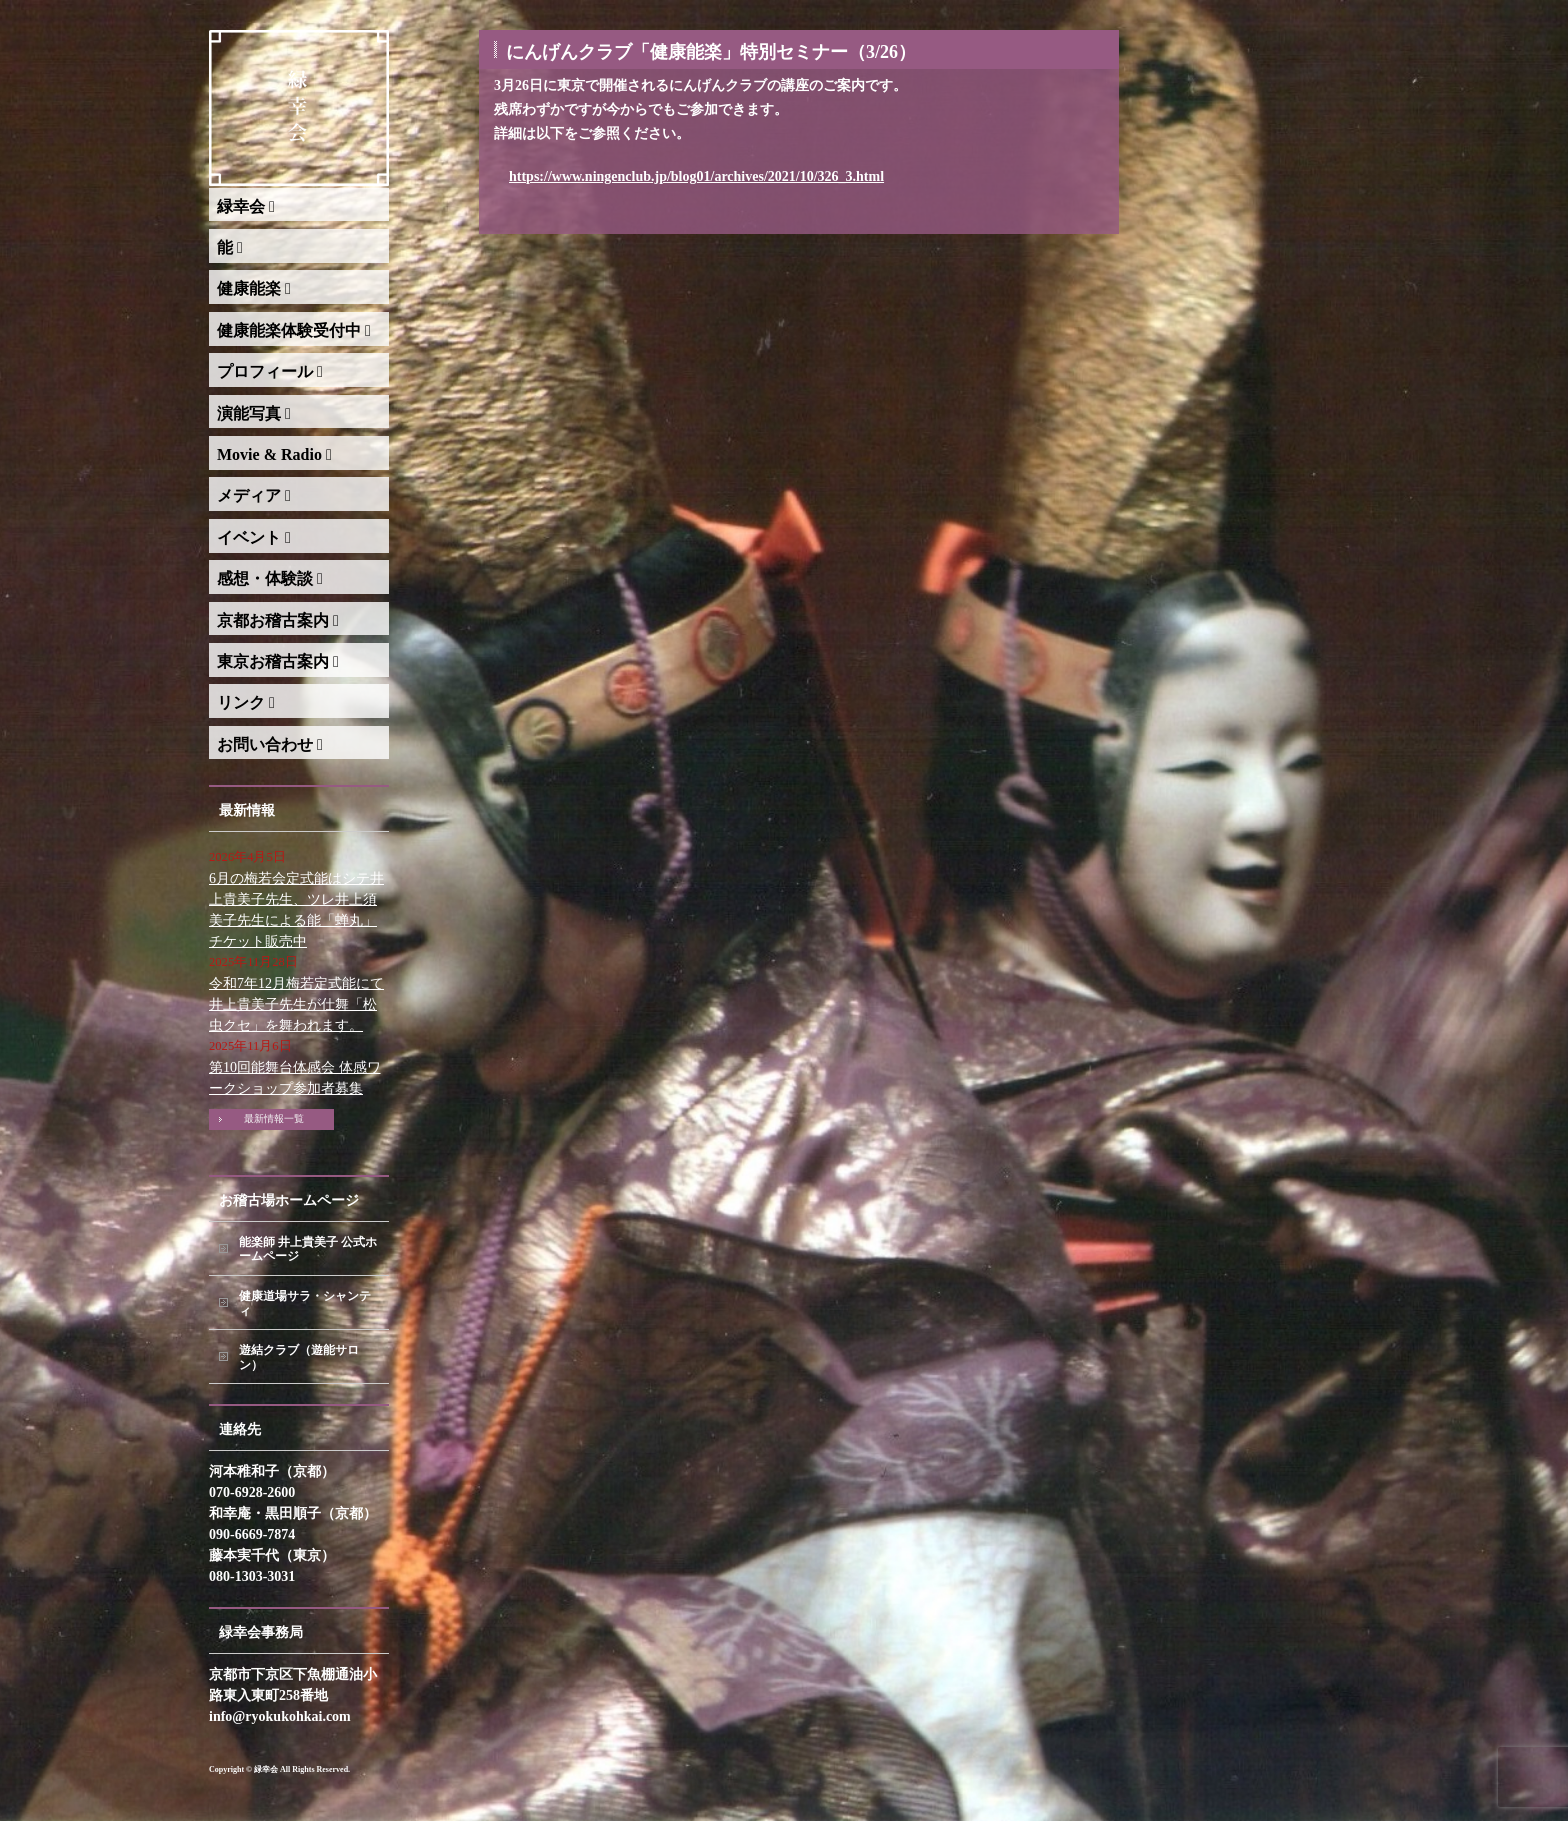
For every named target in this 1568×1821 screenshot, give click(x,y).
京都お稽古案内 (278, 620)
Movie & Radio (274, 454)
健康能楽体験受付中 (294, 330)
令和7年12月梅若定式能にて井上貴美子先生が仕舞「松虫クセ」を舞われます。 (296, 1004)
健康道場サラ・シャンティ (305, 1303)
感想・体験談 (270, 578)
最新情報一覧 (274, 1118)
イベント (254, 537)
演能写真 (254, 413)
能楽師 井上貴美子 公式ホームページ (308, 1249)
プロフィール (270, 371)
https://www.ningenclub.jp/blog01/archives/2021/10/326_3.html (696, 176)
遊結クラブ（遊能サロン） (299, 1357)
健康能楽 (254, 288)
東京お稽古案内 (278, 661)
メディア (254, 495)
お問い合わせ (270, 744)
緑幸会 (246, 206)
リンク (246, 702)
